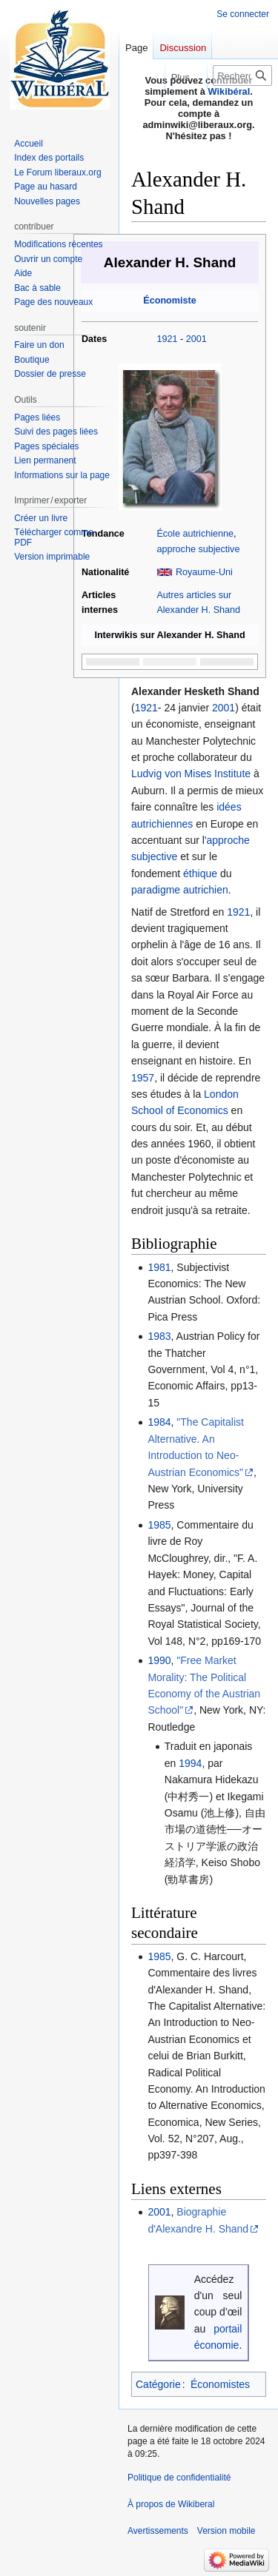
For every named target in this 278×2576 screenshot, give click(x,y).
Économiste (169, 300)
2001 (196, 339)
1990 (159, 1660)
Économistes (220, 2384)
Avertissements (158, 2531)
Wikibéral (229, 91)
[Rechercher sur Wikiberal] (242, 75)
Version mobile (226, 2531)
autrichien (205, 890)
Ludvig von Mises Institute (191, 773)
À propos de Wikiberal (171, 2504)
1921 (166, 339)
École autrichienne (195, 534)
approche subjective (197, 549)
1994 (190, 1763)
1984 (159, 1422)
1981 (159, 1267)
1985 (159, 1525)
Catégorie (158, 2384)
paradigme (155, 890)
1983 (159, 1336)
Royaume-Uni (204, 572)
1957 (142, 1078)
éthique (200, 873)
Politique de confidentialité (179, 2477)
